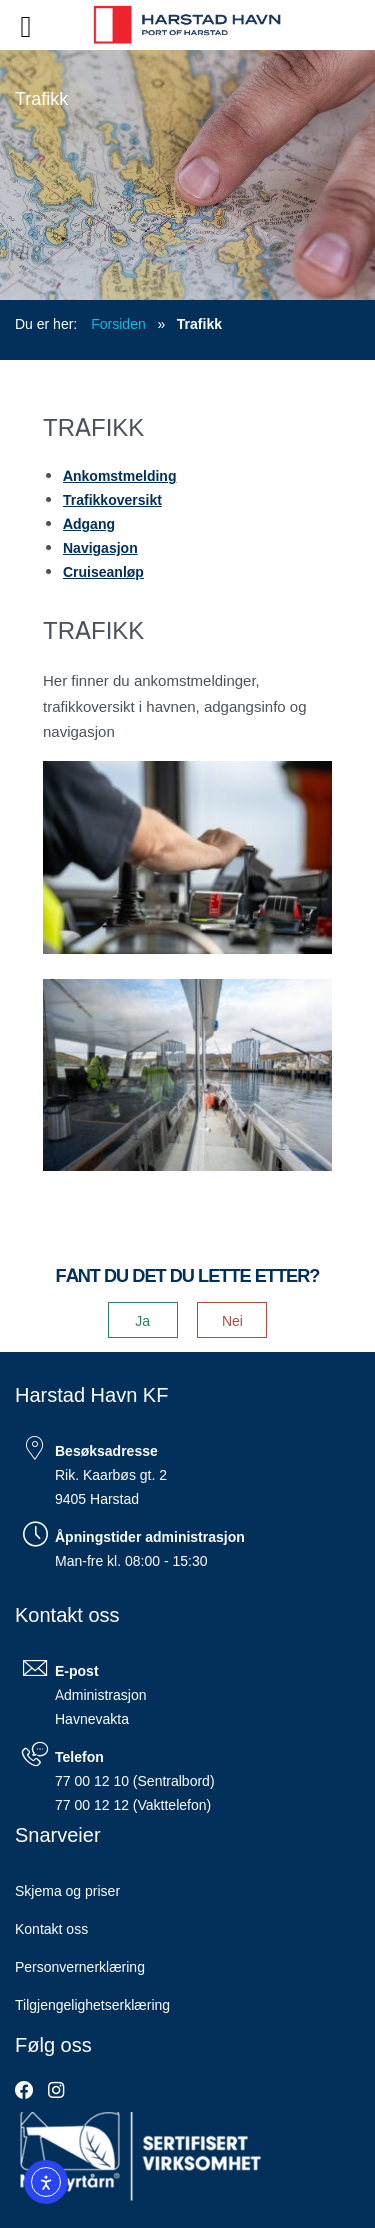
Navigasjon (100, 547)
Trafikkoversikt (112, 499)
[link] (24, 2090)
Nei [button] (232, 1320)
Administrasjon (100, 1694)
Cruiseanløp (103, 571)
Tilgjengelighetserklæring (92, 2004)
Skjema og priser (67, 1890)
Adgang (89, 523)
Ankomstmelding (119, 475)
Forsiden (118, 323)
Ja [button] (142, 1320)
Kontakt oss (51, 1928)
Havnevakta (92, 1718)
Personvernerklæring (80, 1966)
